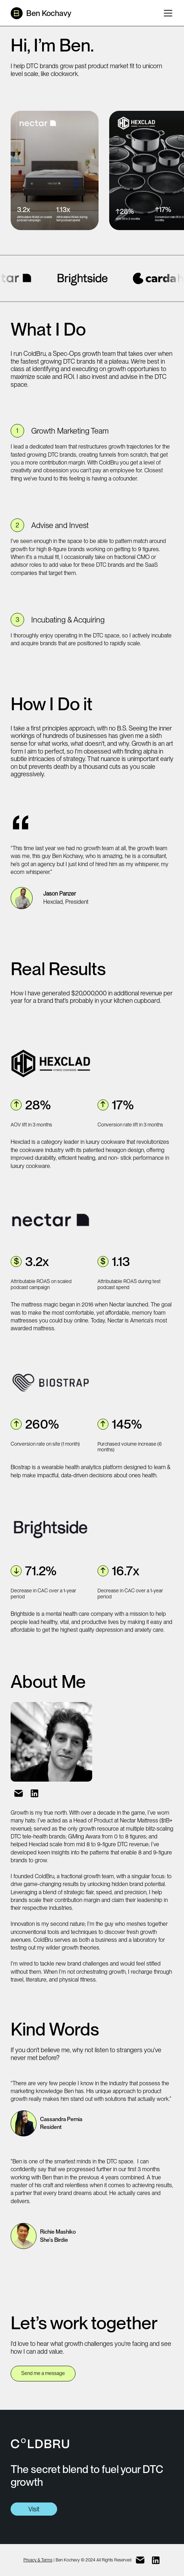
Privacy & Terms (37, 2560)
